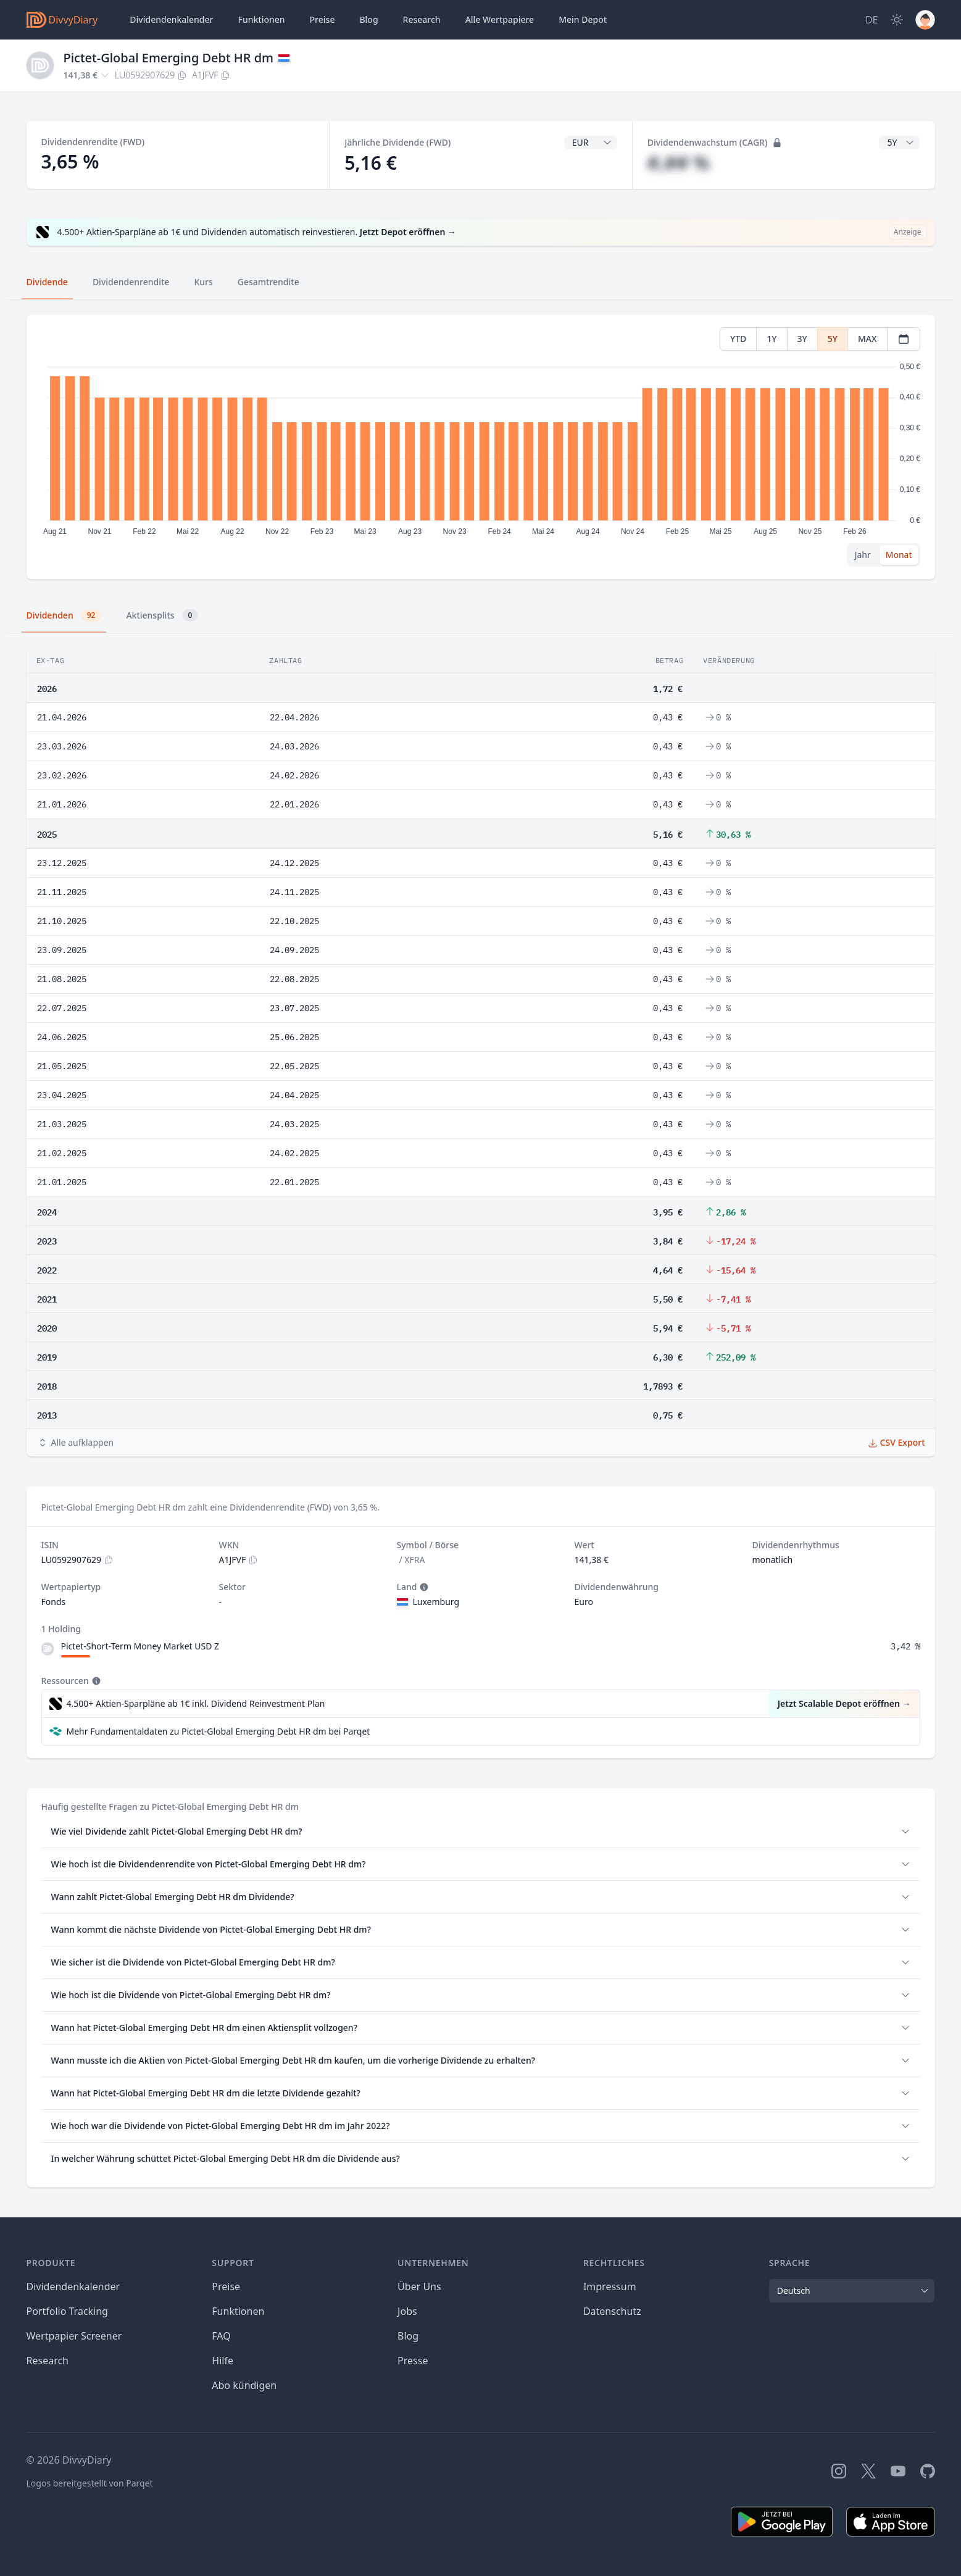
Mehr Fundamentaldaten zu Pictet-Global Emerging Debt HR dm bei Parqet (218, 1731)
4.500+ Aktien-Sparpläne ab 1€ (196, 1704)
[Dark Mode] (897, 20)
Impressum (609, 2286)
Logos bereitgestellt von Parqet (90, 2483)
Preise (322, 19)
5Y (833, 338)
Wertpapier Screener (74, 2336)
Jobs (407, 2311)
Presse (412, 2360)
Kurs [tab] (203, 282)
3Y (802, 338)
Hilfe (222, 2360)
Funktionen (261, 19)
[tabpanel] (480, 447)
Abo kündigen (244, 2385)
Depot (583, 20)
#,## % (678, 162)
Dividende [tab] (47, 282)
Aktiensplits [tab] (162, 615)
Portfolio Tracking (67, 2311)
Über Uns (419, 2286)
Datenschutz (612, 2311)
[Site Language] (871, 20)
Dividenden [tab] (64, 615)
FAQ (221, 2336)
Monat (899, 555)
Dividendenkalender (171, 19)
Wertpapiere (500, 20)
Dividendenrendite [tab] (131, 282)
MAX (867, 338)
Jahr (863, 555)
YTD (738, 338)
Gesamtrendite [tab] (268, 282)
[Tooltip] (423, 1587)
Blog (407, 2336)
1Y (771, 338)
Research (48, 2360)
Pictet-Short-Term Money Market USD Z (140, 1646)
